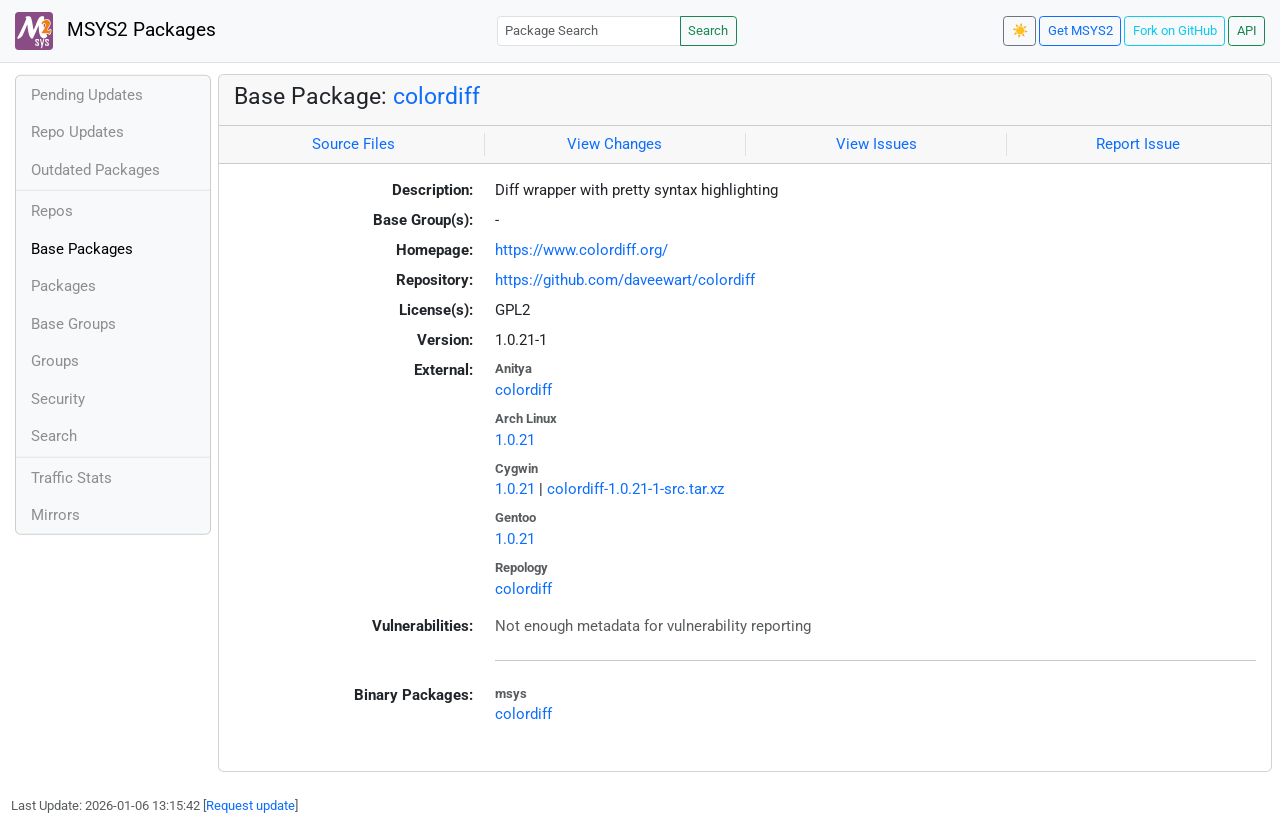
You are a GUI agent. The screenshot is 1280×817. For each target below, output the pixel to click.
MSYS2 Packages (115, 31)
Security (58, 399)
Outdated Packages (95, 170)
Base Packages (82, 249)
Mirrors (55, 515)
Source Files (353, 144)
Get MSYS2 (1080, 30)
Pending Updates (87, 95)
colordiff (436, 96)
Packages (63, 286)
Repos (52, 211)
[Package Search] (589, 30)
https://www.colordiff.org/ (581, 250)
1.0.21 (515, 440)
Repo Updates (77, 132)
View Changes (614, 144)
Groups (55, 361)
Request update (250, 805)
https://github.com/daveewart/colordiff (625, 280)
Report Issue (1138, 144)
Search (708, 30)
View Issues (876, 144)
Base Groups (73, 324)
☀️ (1020, 30)
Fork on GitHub (1175, 30)
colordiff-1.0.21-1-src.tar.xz (635, 489)
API (1247, 30)
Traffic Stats (71, 478)
